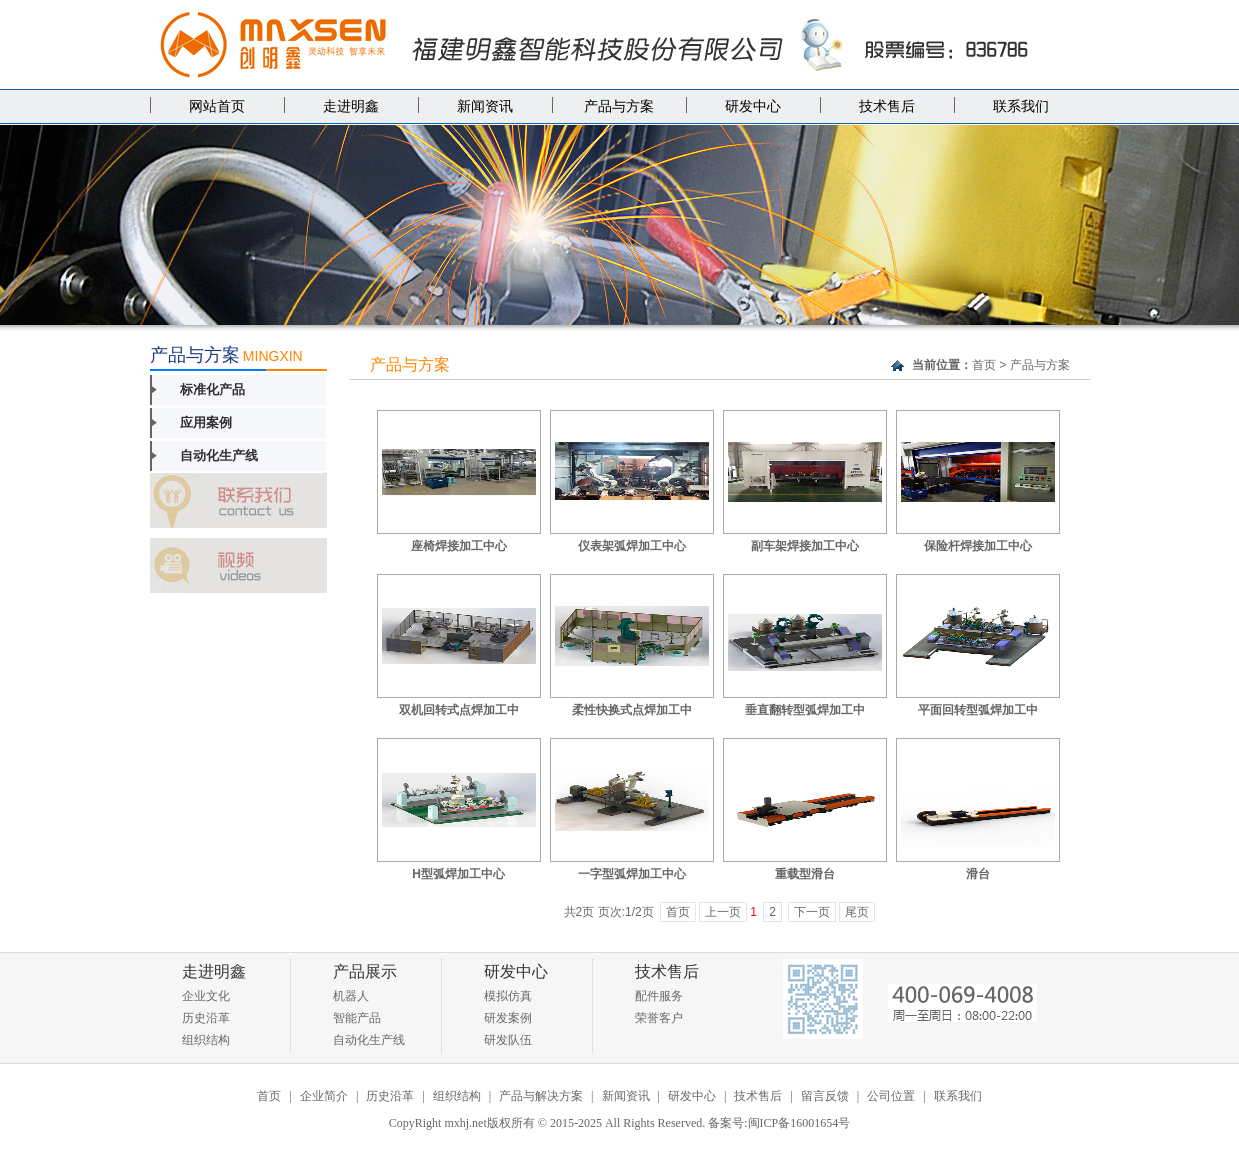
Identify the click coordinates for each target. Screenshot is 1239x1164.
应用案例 (206, 422)
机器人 (351, 996)
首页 (984, 365)
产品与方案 (619, 106)
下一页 (812, 912)
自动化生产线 (219, 455)
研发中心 (753, 106)
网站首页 (217, 106)
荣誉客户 (659, 1018)
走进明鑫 (351, 106)
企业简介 (324, 1096)
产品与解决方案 (541, 1096)
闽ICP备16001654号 (799, 1123)
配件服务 (659, 996)
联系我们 (1021, 106)
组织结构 (206, 1040)
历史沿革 (206, 1018)
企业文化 (206, 996)
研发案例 (508, 1018)
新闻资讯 (485, 106)
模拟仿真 (508, 996)
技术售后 (887, 106)
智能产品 (357, 1018)
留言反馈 (825, 1096)
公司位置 (891, 1096)
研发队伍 (508, 1040)
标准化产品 (212, 389)
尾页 (857, 912)
